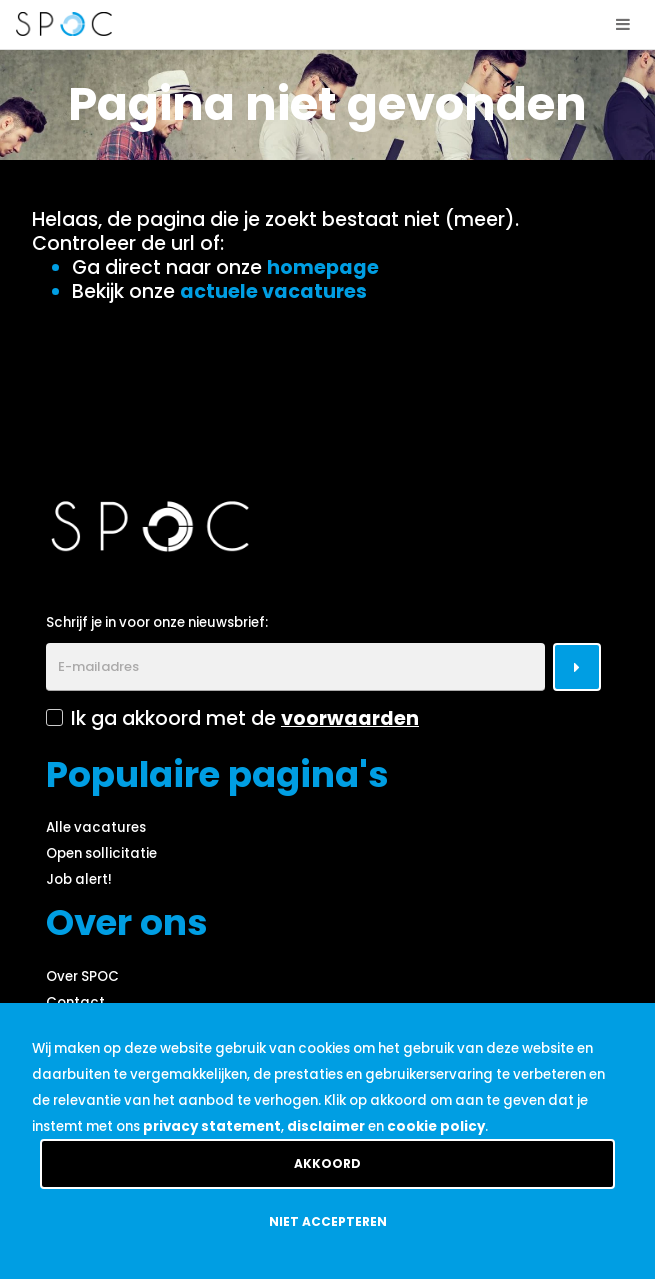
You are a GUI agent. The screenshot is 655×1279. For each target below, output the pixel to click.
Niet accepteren (328, 1221)
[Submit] (577, 667)
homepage (323, 267)
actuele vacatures (273, 291)
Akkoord (327, 1163)
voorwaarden (350, 718)
